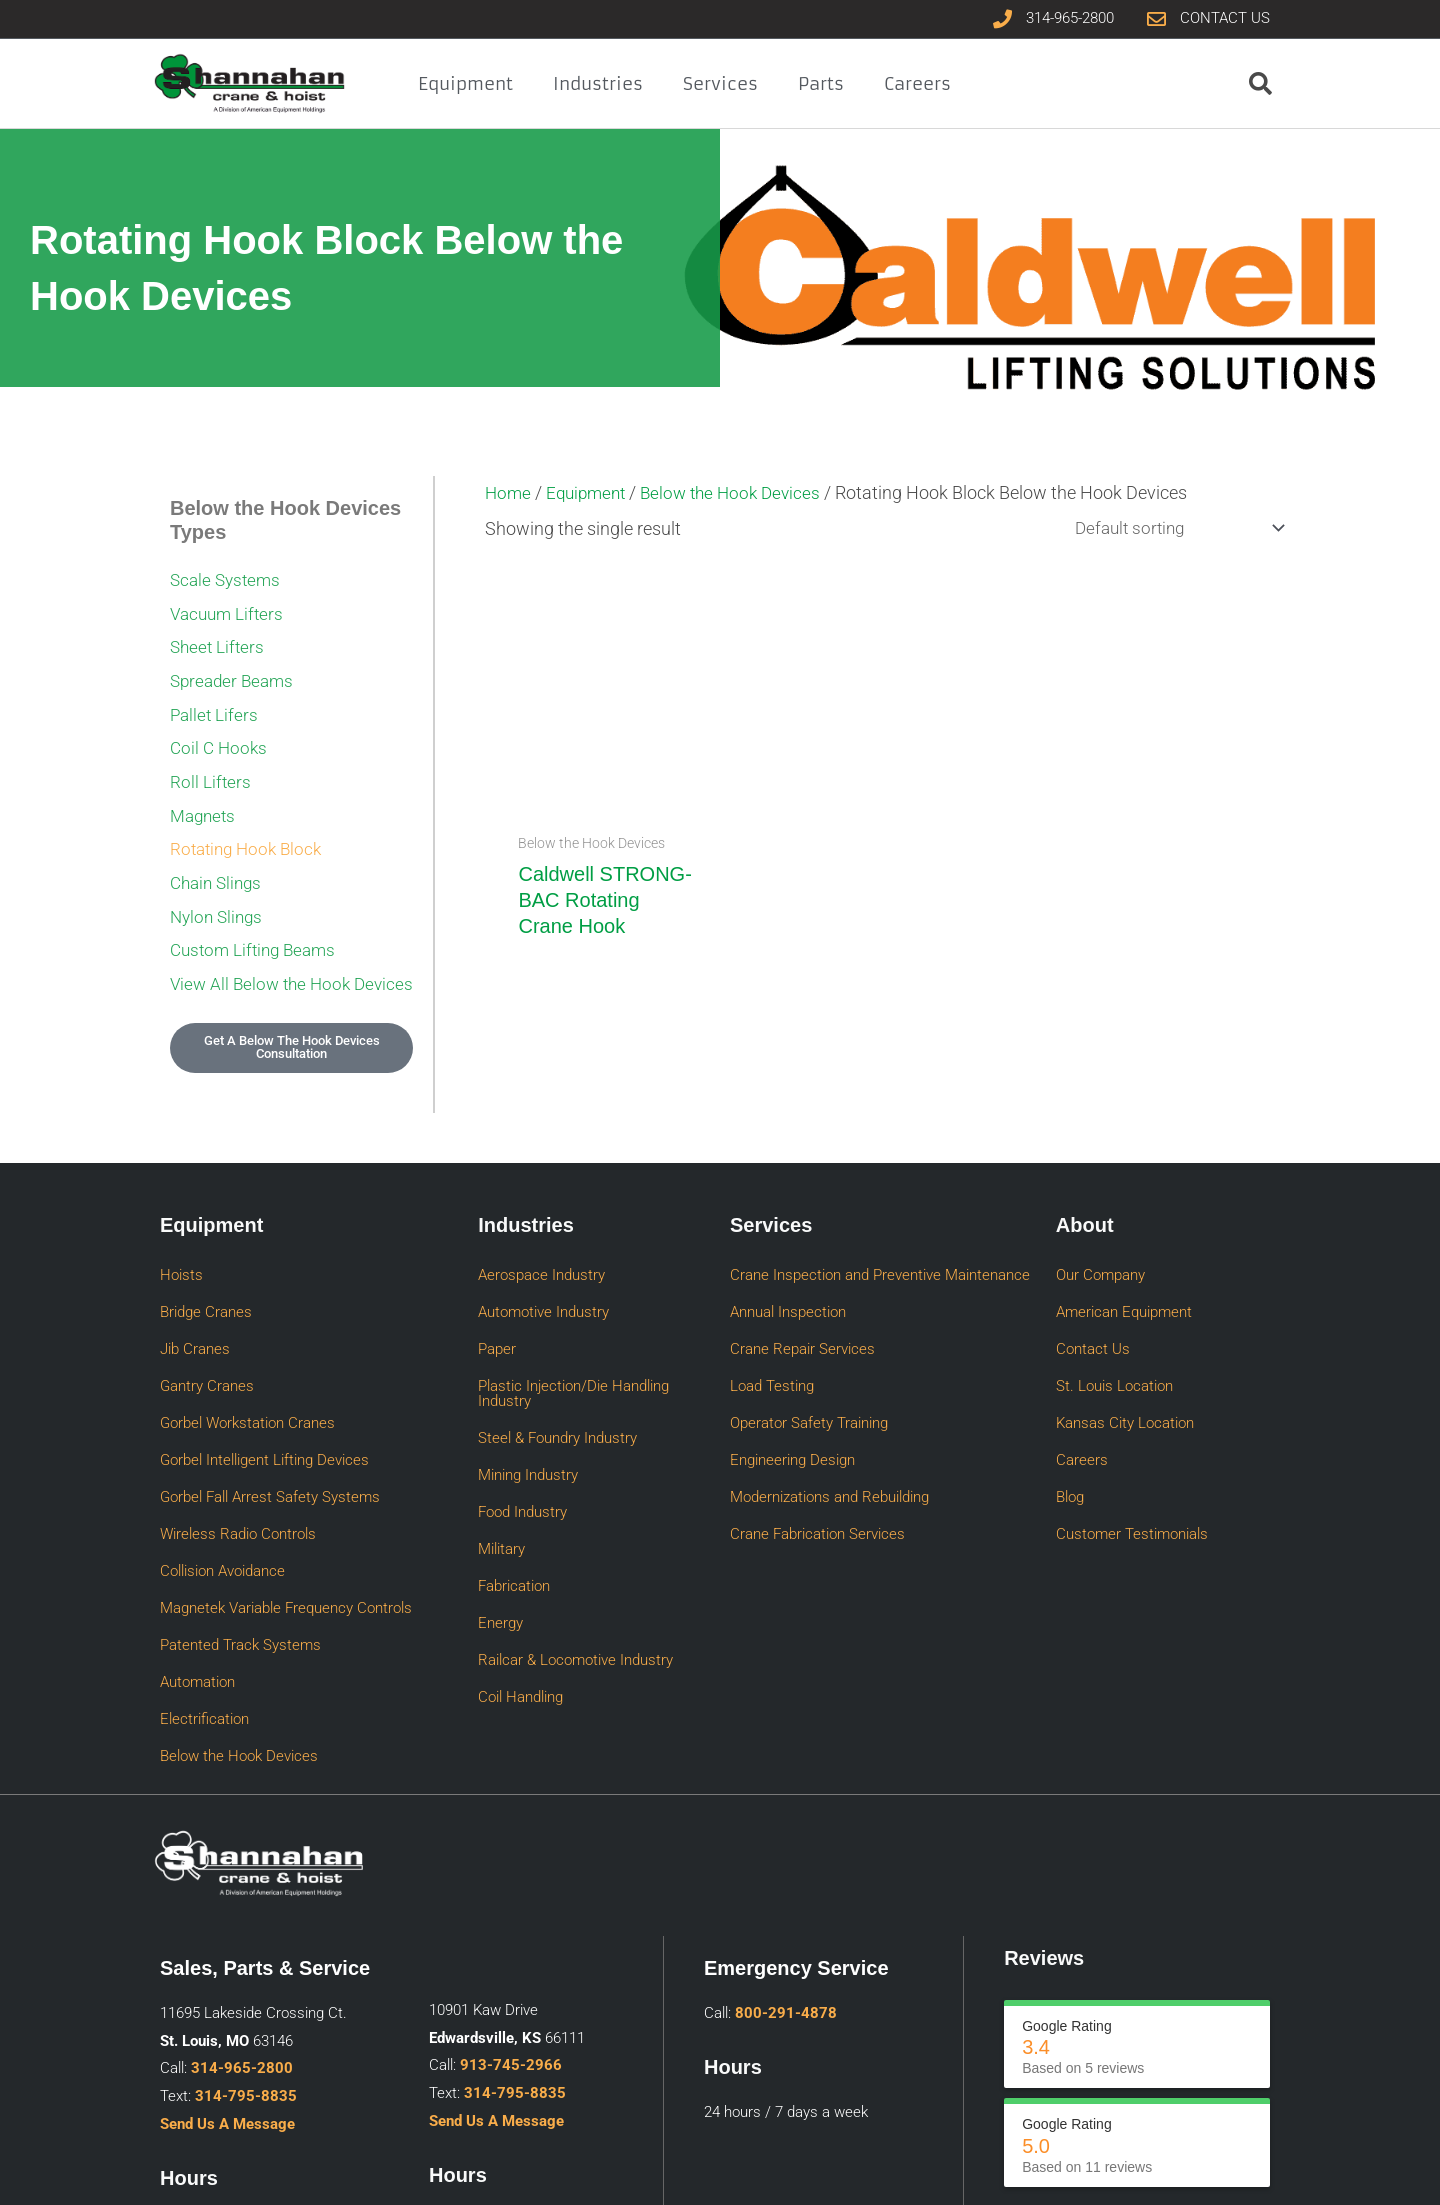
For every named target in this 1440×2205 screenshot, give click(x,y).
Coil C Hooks (220, 728)
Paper (497, 1296)
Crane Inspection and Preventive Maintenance (880, 1242)
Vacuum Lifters (230, 608)
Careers (917, 84)
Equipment (465, 84)
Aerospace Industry (541, 1242)
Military (501, 1446)
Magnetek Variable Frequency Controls (286, 1485)
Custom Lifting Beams (258, 908)
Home (509, 492)
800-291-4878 (786, 1846)
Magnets (205, 788)
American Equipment (1124, 1269)
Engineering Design (792, 1377)
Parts (821, 84)
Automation (197, 1539)
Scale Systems (228, 578)
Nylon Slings (219, 878)
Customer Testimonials (1132, 1431)
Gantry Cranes (207, 1323)
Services (720, 84)
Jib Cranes (195, 1296)
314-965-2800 (242, 1901)
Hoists (181, 1242)
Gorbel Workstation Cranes (247, 1350)
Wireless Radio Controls (238, 1431)
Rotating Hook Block (250, 818)
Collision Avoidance (222, 1458)
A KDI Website (1246, 2172)
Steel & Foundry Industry (557, 1365)
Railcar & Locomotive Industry (575, 1527)
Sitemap (1113, 2172)
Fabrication (514, 1473)
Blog (1070, 1404)
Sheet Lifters (219, 638)
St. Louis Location (1114, 1323)
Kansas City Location (1125, 1350)
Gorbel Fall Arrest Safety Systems (270, 1404)
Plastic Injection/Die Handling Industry (573, 1330)
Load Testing (772, 1323)
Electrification (204, 1566)
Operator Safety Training (809, 1350)
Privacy (1171, 2172)
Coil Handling (520, 1554)
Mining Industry (528, 1392)
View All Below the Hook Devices (264, 947)
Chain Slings (219, 848)
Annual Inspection (788, 1269)
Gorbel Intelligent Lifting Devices (264, 1377)
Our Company (1100, 1242)
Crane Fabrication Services (817, 1431)
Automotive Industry (543, 1269)
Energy (500, 1500)
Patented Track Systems (240, 1512)
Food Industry (522, 1419)
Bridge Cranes (206, 1269)
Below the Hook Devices (742, 492)
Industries (598, 84)
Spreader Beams (235, 668)
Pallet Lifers (216, 698)
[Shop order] (1169, 529)
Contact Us (1093, 1296)
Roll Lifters (211, 758)
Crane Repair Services (802, 1296)
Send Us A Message (227, 1957)
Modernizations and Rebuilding (829, 1404)
